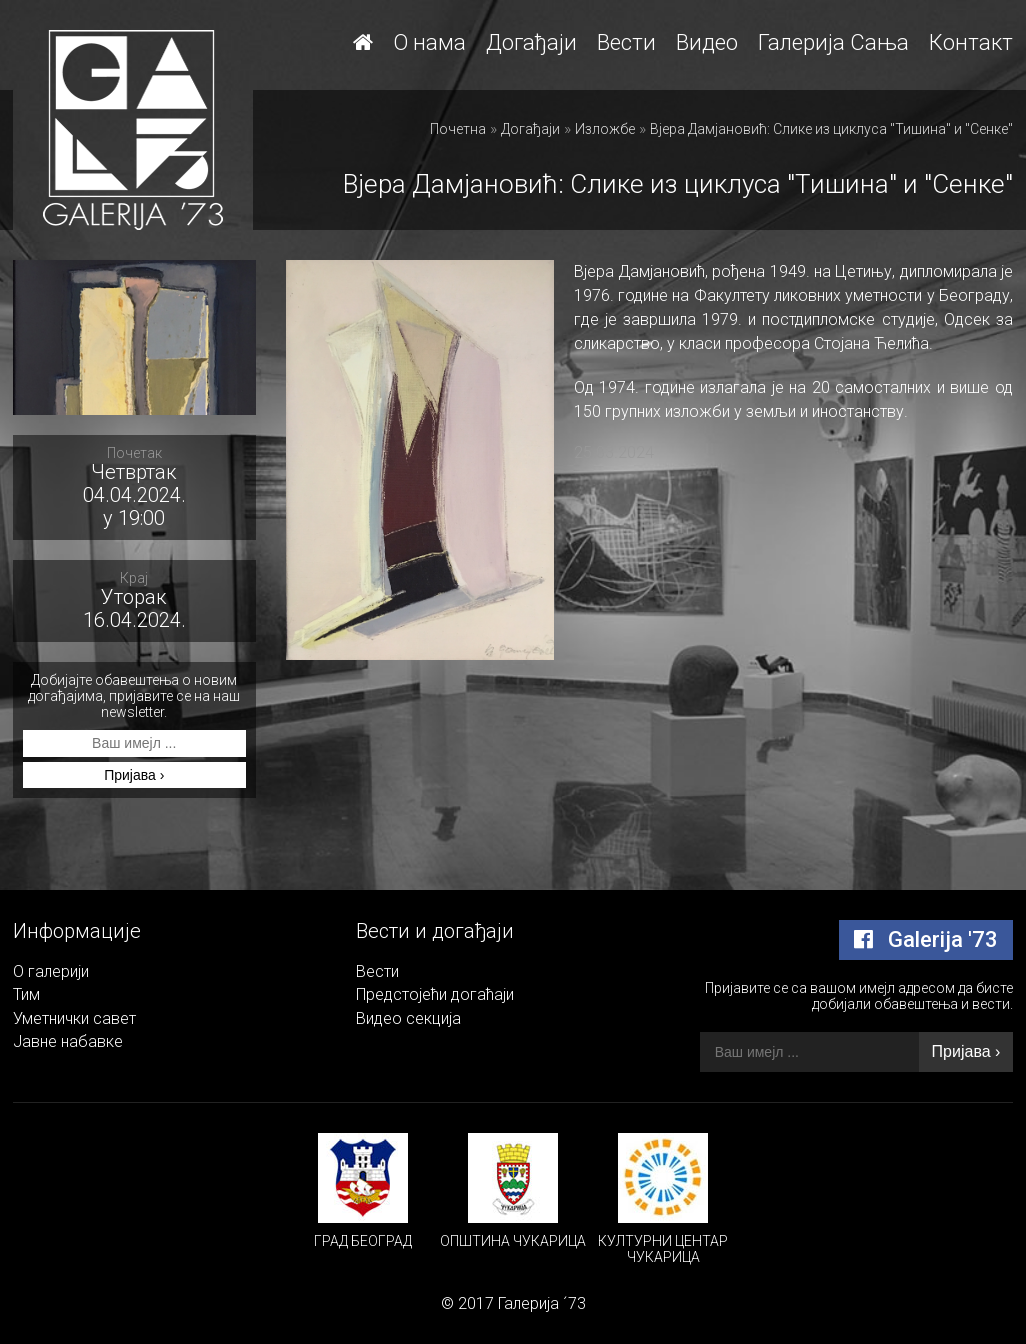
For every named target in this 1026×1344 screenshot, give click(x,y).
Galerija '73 (926, 939)
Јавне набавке (68, 1041)
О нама (429, 42)
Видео (707, 42)
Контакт (971, 42)
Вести (626, 42)
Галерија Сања (833, 42)
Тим (26, 994)
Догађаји (531, 42)
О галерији (51, 971)
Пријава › (134, 775)
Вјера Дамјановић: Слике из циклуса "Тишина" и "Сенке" (831, 129)
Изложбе (605, 129)
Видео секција (408, 1018)
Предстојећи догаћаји (435, 994)
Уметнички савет (74, 1018)
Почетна (458, 129)
